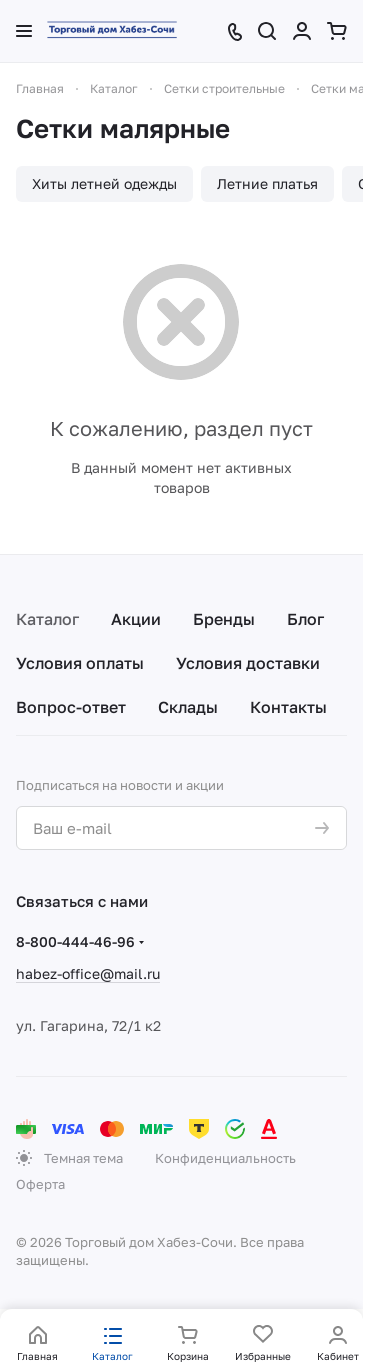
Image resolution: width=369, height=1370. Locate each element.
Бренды (224, 619)
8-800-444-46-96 (75, 941)
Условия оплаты (80, 663)
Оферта (40, 1184)
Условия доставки (248, 663)
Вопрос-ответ (71, 707)
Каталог (47, 619)
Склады (188, 707)
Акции (136, 619)
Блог (305, 619)
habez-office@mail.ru (88, 973)
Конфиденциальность (225, 1158)
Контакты (288, 707)
